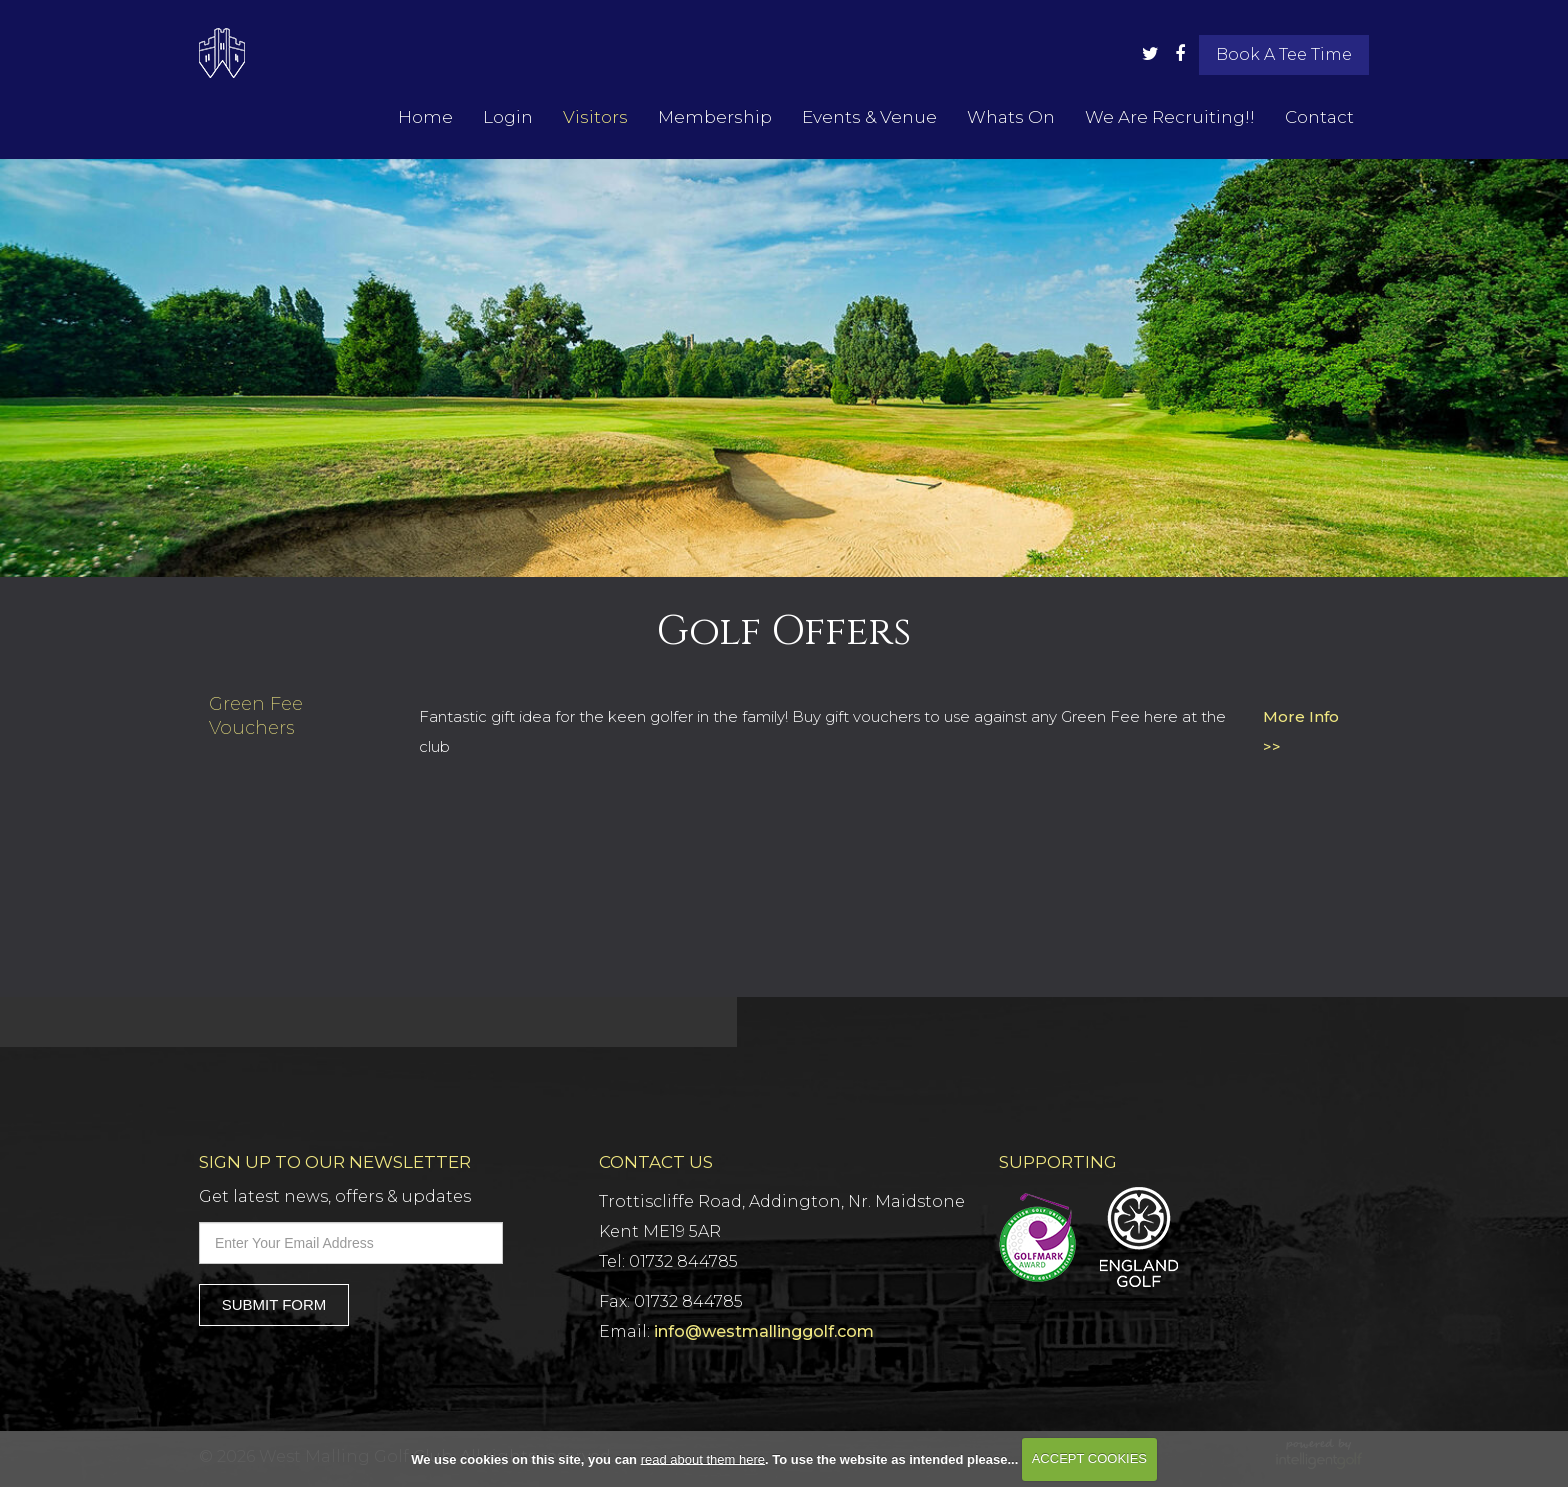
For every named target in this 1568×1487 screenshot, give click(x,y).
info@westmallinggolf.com (764, 1331)
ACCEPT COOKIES (1089, 1458)
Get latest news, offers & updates (335, 1196)
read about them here (703, 1458)
